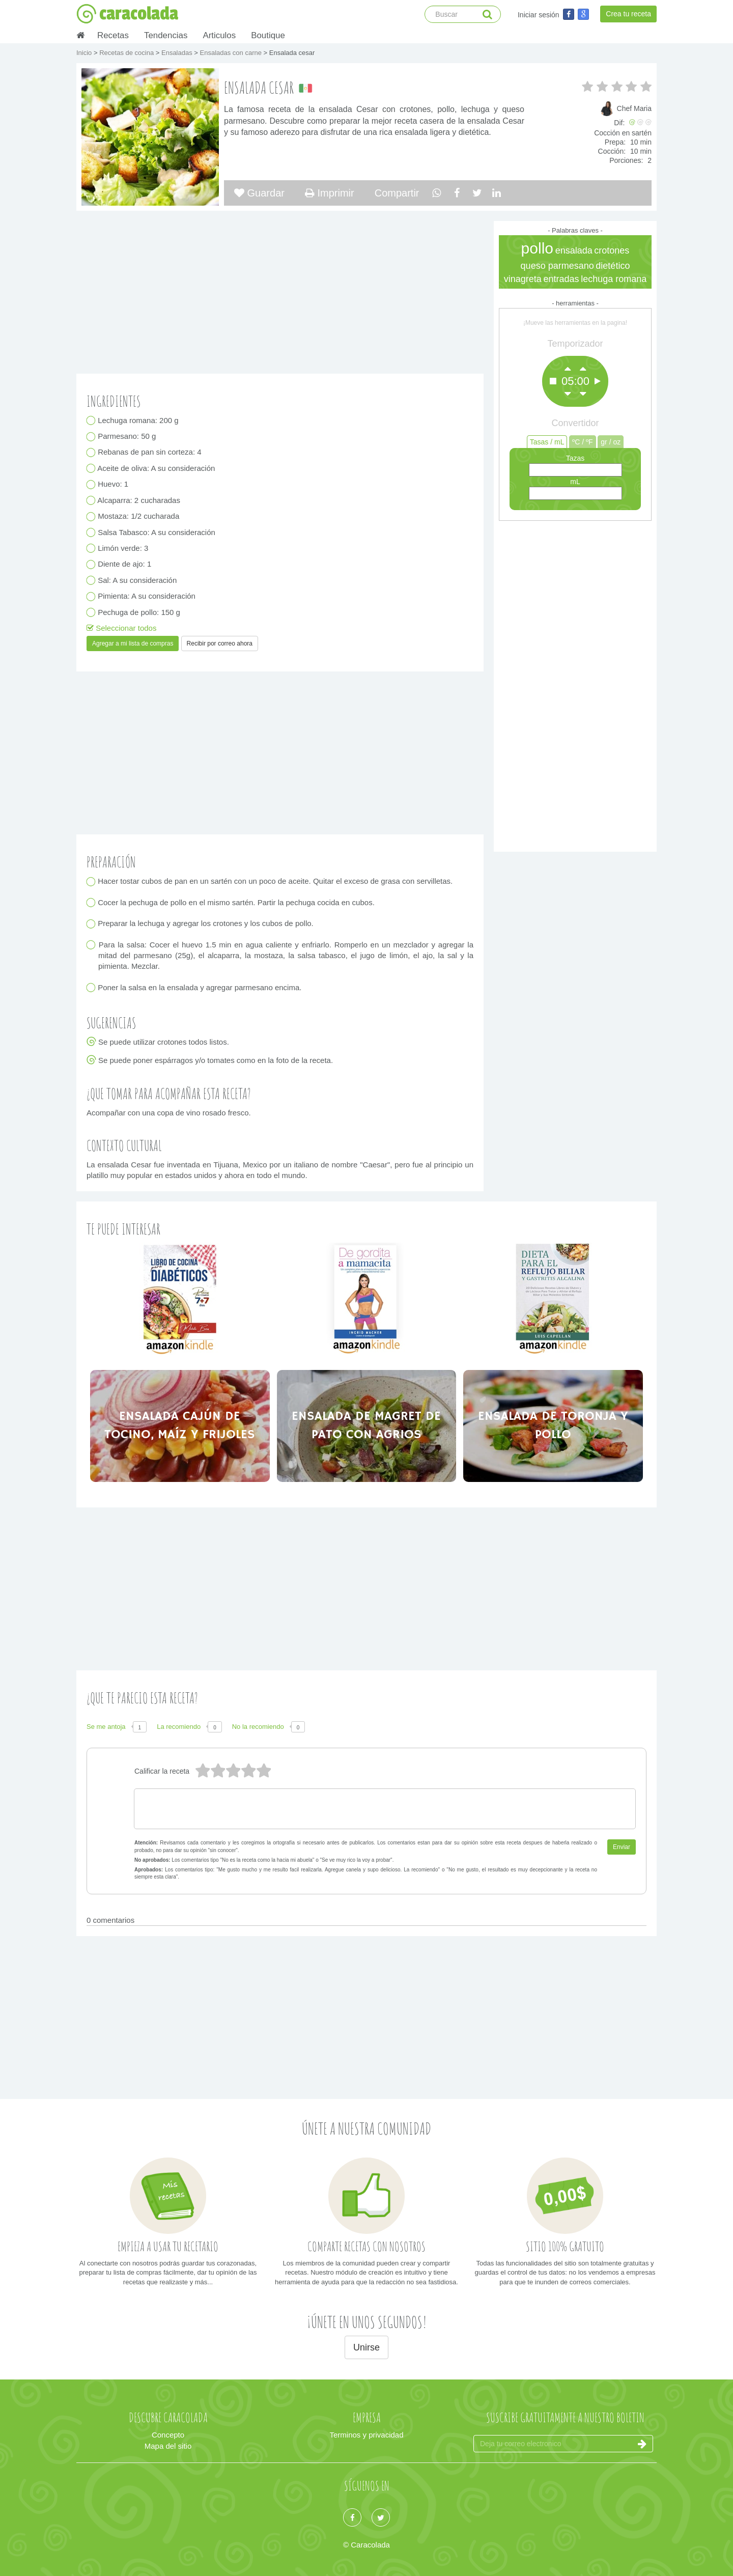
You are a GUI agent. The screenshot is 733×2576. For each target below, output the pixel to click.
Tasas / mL (547, 442)
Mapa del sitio (168, 2446)
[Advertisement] (575, 683)
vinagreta (523, 279)
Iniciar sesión (538, 15)
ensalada (574, 250)
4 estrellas (217, 1771)
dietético (613, 266)
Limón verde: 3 (123, 548)
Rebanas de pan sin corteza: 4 (150, 452)
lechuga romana (613, 279)
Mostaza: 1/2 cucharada (138, 516)
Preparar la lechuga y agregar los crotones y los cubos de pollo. (206, 924)
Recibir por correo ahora (219, 643)
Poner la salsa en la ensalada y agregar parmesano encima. (199, 987)
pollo (537, 248)
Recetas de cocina (127, 53)
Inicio (85, 53)
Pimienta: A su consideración (146, 596)
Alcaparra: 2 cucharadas (139, 500)
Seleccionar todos (121, 628)
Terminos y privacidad (366, 2434)
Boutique (268, 35)
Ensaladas (177, 53)
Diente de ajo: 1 (124, 564)
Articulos (219, 35)
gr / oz (611, 442)
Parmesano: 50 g (127, 436)
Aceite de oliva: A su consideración (156, 468)
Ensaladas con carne (232, 53)
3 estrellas (232, 1771)
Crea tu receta (628, 14)
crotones (611, 250)
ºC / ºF (582, 442)
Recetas (113, 35)
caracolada (127, 14)
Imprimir (329, 193)
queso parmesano (557, 266)
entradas (561, 279)
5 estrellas (202, 1771)
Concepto (168, 2434)
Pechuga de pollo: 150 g (139, 612)
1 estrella (263, 1771)
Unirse (366, 2347)
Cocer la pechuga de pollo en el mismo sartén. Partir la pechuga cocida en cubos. (236, 902)
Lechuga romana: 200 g (138, 420)
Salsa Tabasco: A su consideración (156, 532)
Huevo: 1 (113, 484)
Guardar (259, 193)
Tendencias (165, 35)
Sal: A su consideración (137, 580)
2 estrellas (248, 1771)
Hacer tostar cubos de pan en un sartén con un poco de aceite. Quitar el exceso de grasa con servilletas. (275, 881)
